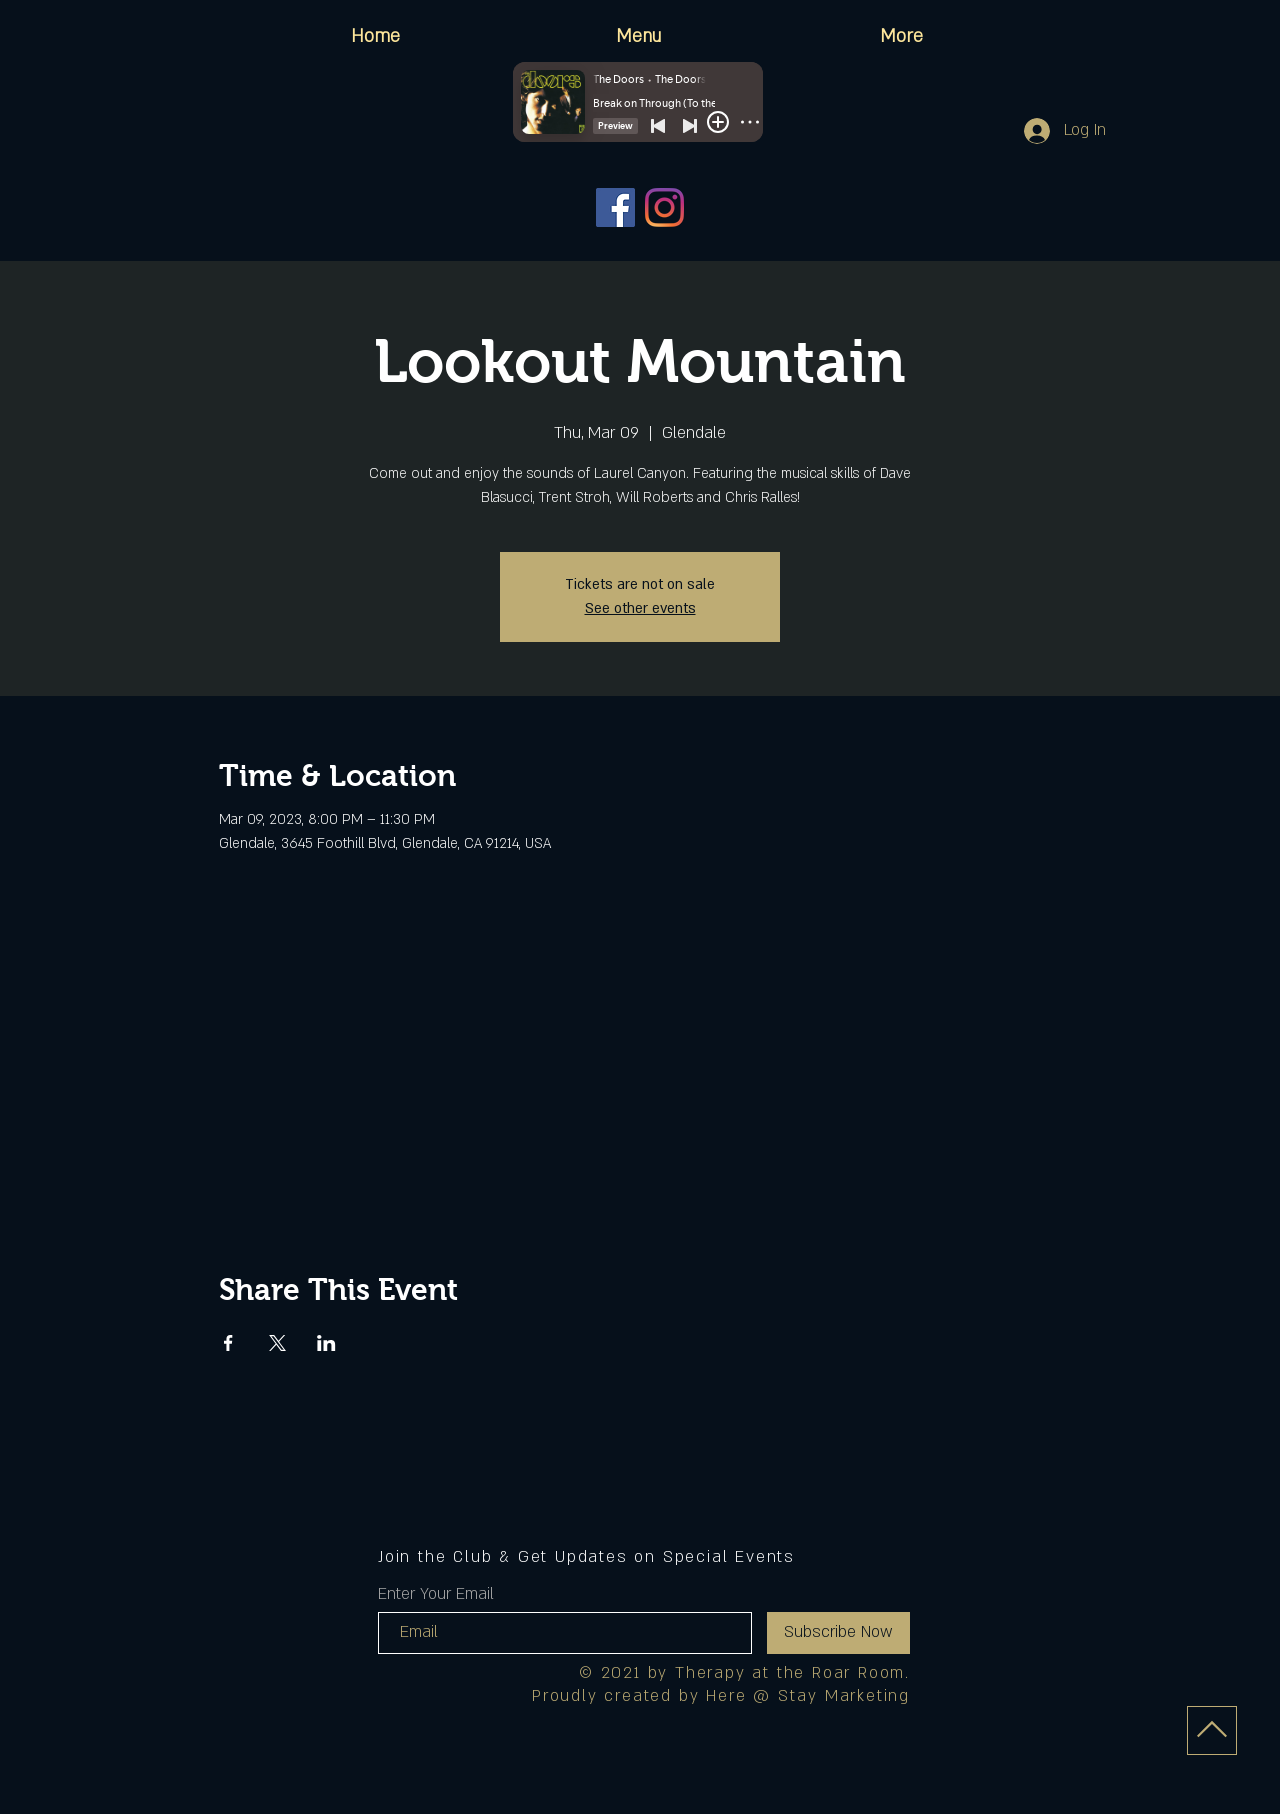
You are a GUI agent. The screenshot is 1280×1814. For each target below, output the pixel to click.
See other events (640, 608)
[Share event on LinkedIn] (326, 1343)
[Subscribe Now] (838, 1633)
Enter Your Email (436, 1594)
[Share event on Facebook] (228, 1343)
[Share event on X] (277, 1343)
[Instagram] (664, 207)
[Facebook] (615, 207)
